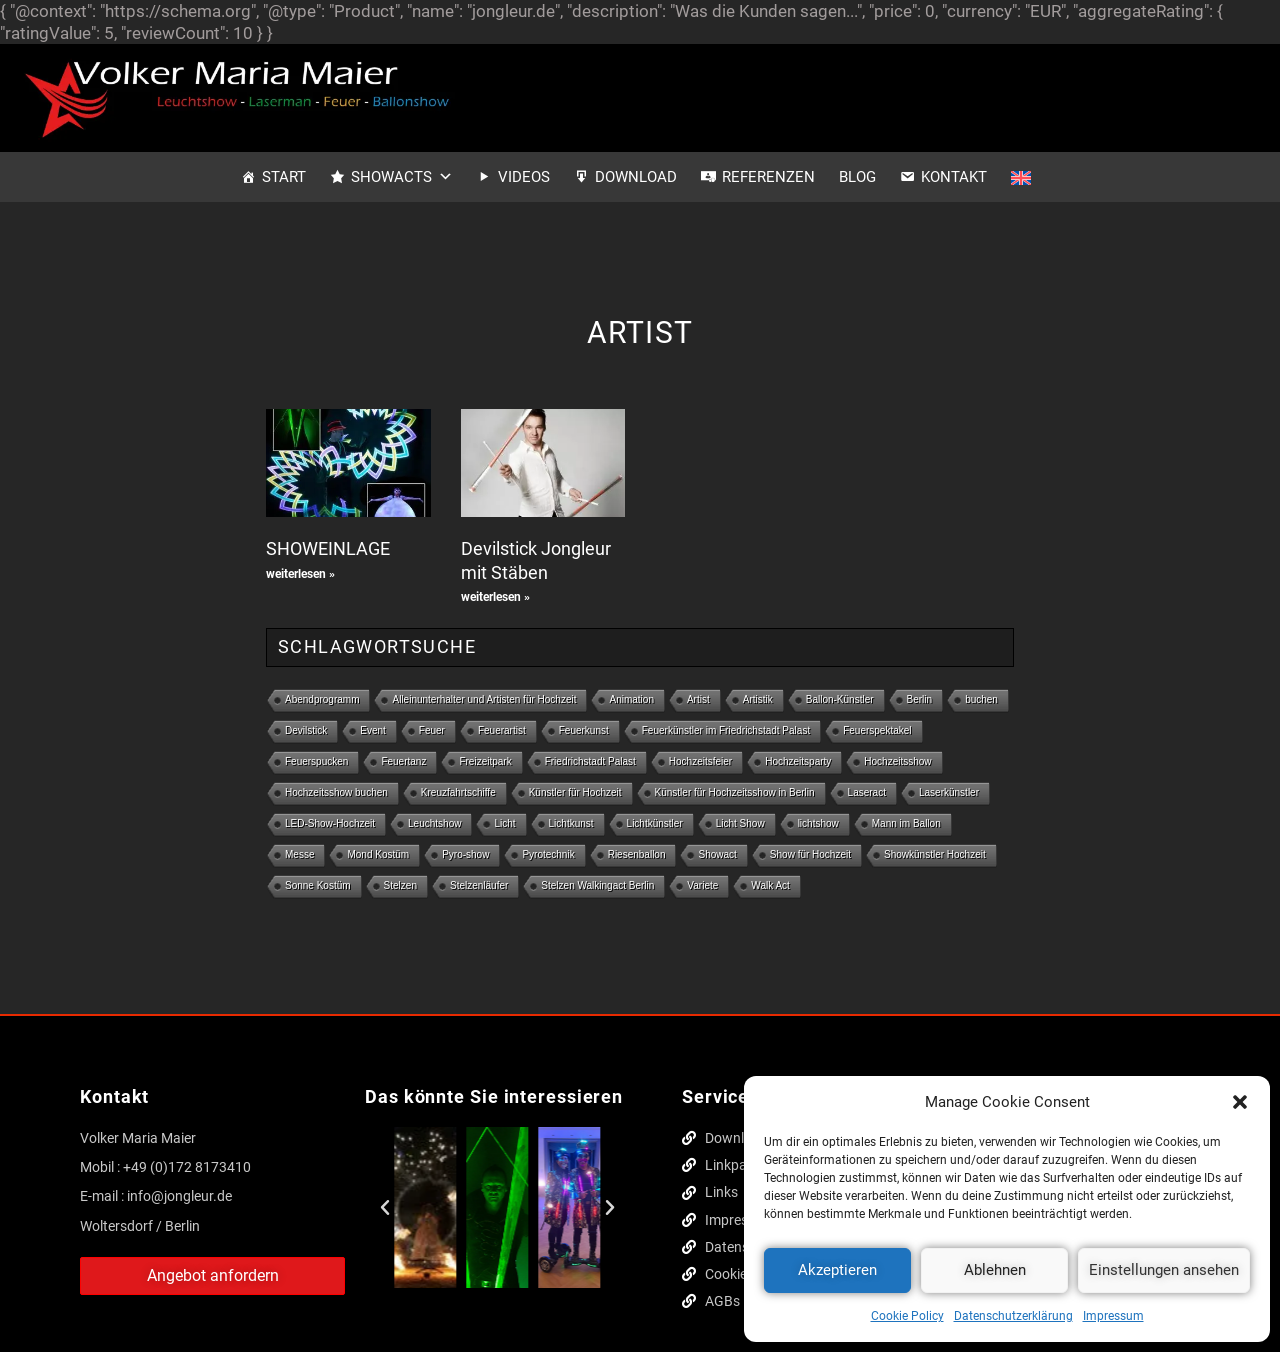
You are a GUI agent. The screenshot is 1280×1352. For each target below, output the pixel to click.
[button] (1240, 1102)
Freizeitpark (485, 761)
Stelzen (400, 885)
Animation (631, 699)
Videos (524, 177)
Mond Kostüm (378, 854)
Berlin (920, 699)
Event (373, 730)
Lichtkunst (571, 823)
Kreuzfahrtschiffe (458, 792)
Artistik (758, 699)
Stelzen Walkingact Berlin (597, 885)
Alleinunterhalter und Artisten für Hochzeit (484, 699)
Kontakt (954, 177)
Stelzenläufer (479, 885)
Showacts (402, 177)
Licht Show (740, 823)
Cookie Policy (907, 1316)
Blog (857, 177)
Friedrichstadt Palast (590, 761)
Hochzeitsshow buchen (336, 792)
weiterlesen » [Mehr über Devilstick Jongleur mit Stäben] (495, 597)
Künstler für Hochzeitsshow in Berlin (735, 792)
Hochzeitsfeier (700, 761)
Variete (702, 885)
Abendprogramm (322, 699)
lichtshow (818, 823)
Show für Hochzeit (810, 854)
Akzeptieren (837, 1270)
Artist (698, 699)
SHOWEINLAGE (328, 548)
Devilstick (306, 730)
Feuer (432, 730)
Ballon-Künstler (840, 699)
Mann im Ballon (906, 823)
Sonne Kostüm (318, 885)
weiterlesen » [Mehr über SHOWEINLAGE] (300, 574)
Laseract (867, 792)
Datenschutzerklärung (1013, 1316)
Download (636, 177)
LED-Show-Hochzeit (330, 823)
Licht (504, 823)
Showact (717, 854)
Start (284, 177)
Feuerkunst (584, 730)
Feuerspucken (316, 761)
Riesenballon (637, 854)
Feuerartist (502, 730)
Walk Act (770, 885)
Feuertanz (403, 761)
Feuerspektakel (877, 730)
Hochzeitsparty (798, 761)
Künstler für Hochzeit (575, 792)
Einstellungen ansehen (1164, 1270)
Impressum (1113, 1316)
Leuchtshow (434, 823)
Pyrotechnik (548, 854)
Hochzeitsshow (897, 761)
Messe (299, 854)
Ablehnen (995, 1270)
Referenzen (768, 177)
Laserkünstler (949, 792)
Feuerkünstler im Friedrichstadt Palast (726, 730)
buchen (981, 699)
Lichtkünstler (655, 823)
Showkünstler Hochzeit (935, 854)
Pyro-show (465, 854)
